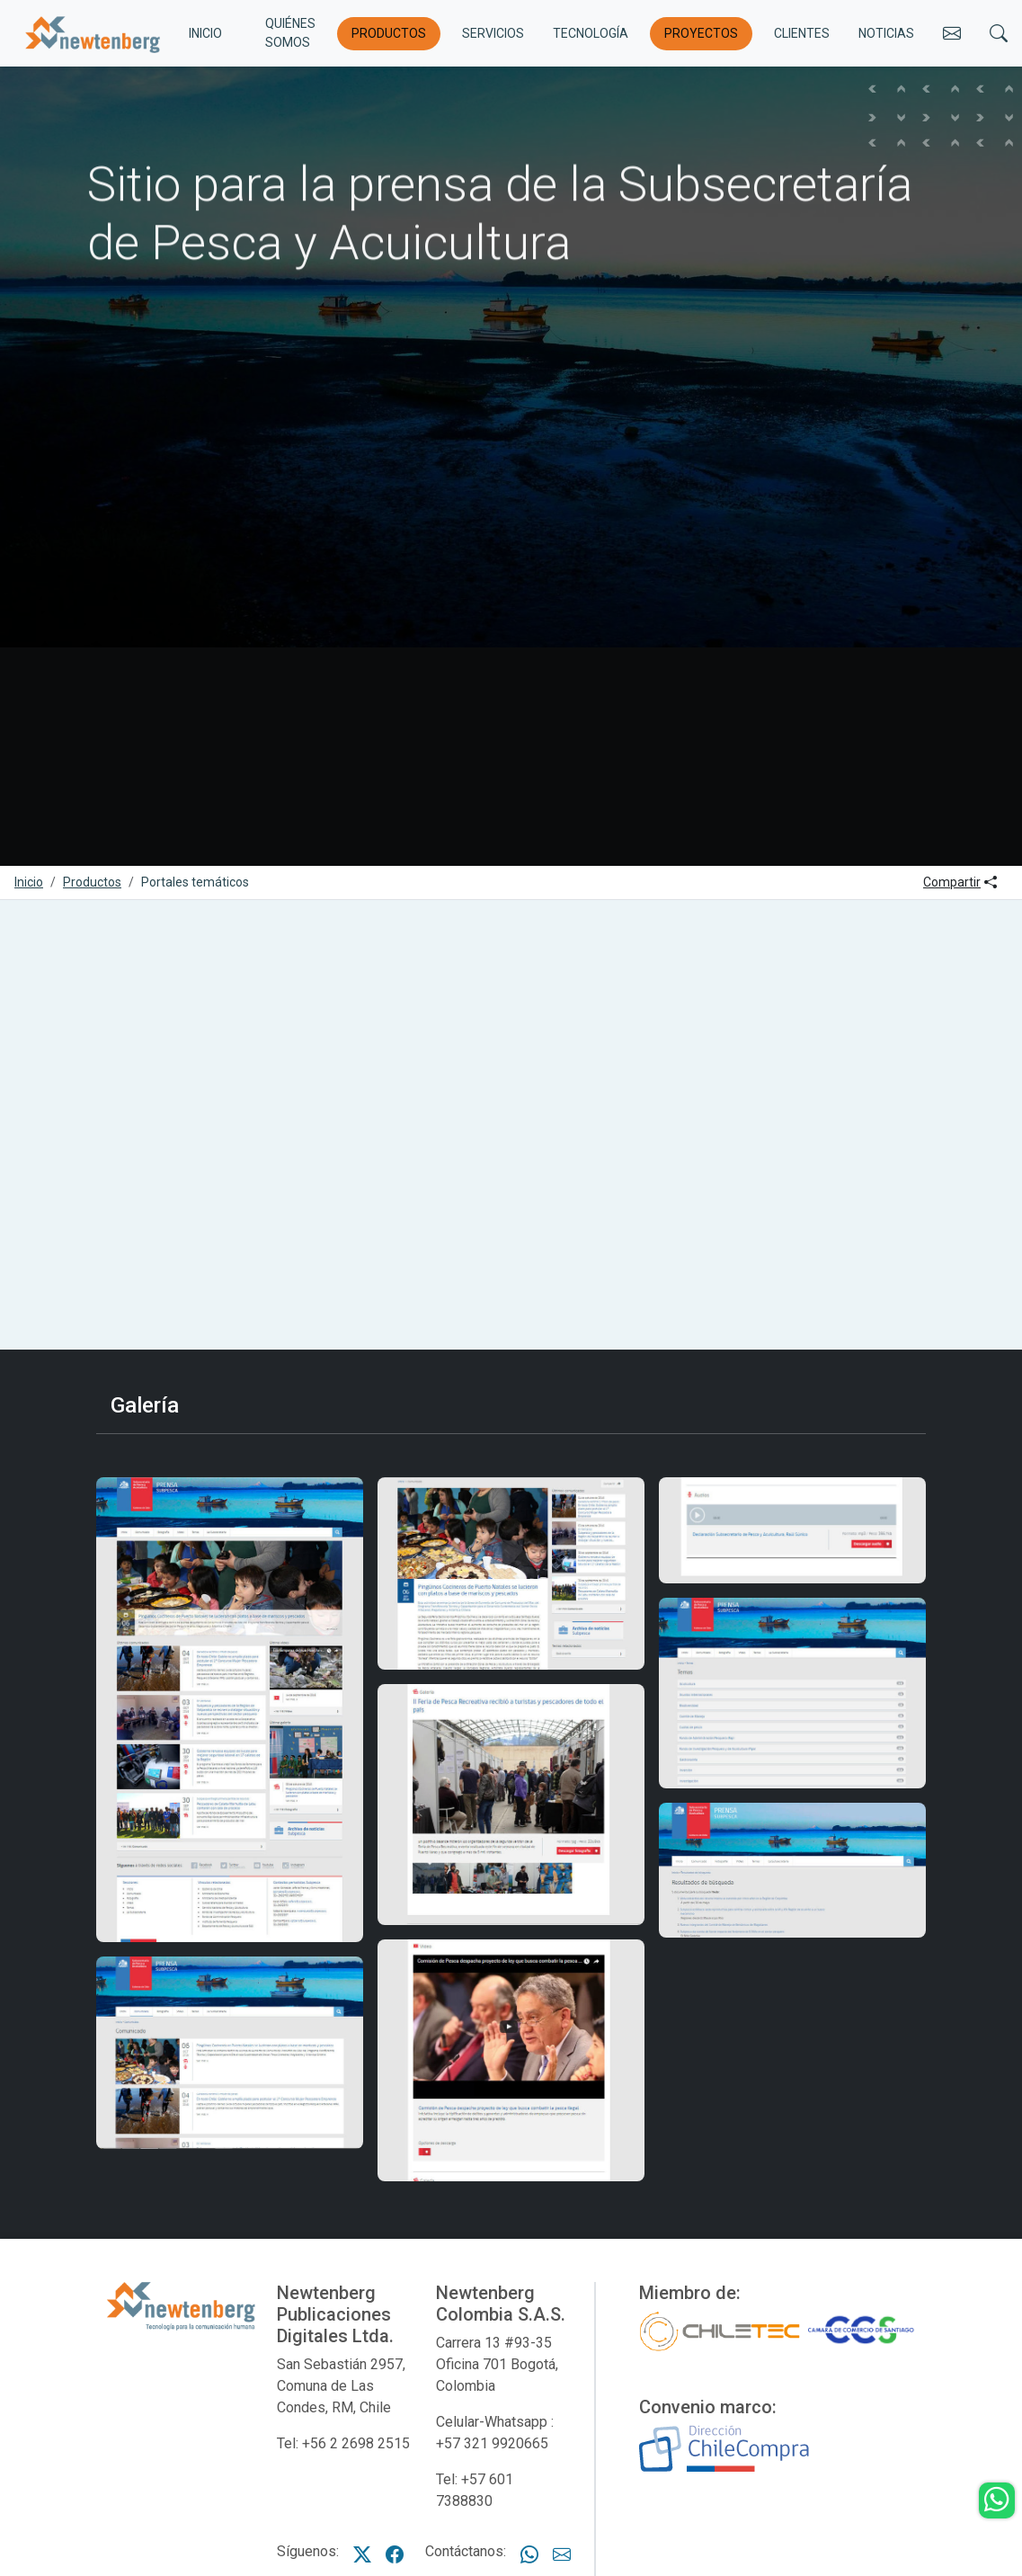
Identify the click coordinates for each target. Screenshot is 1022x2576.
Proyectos (701, 33)
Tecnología (590, 33)
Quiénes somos (290, 32)
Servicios (493, 33)
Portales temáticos (195, 882)
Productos (388, 33)
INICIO (205, 33)
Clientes (802, 33)
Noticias (886, 33)
